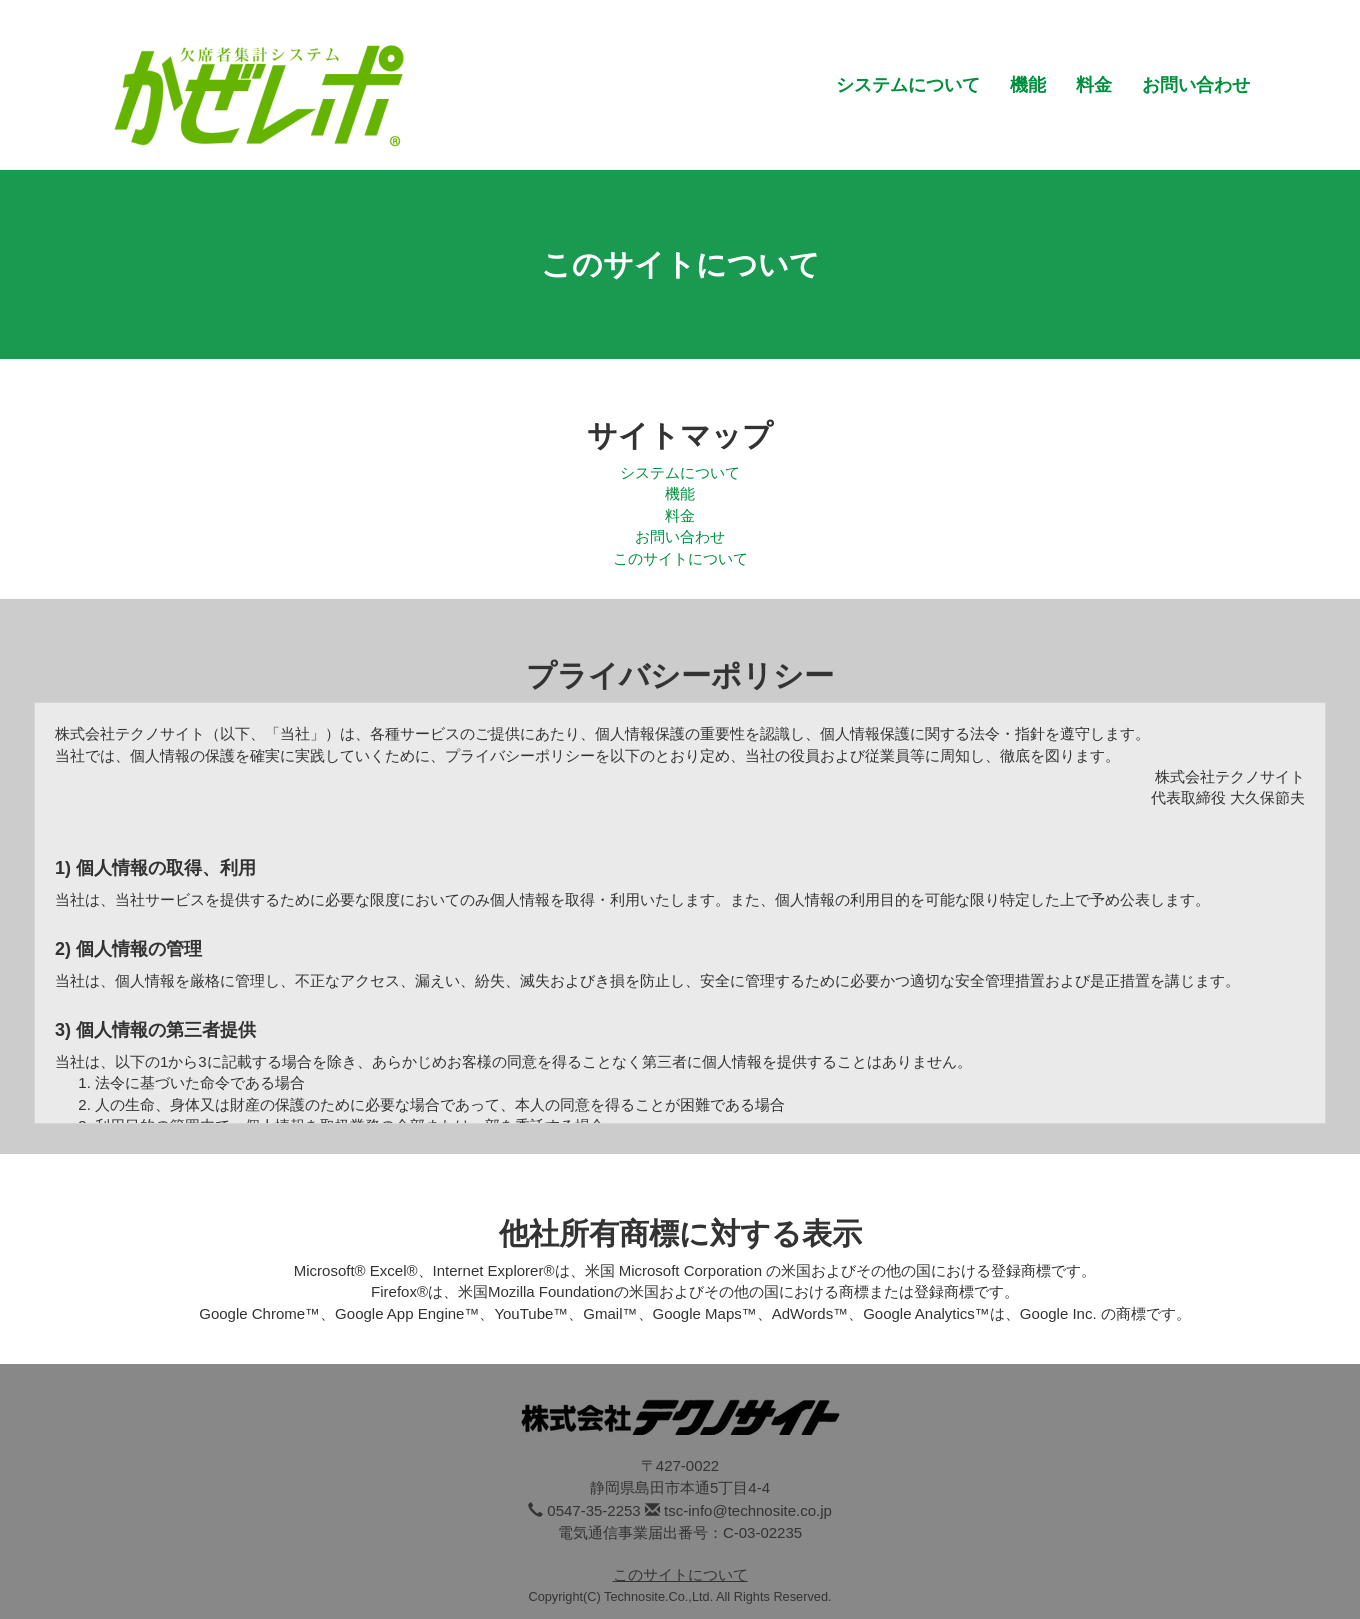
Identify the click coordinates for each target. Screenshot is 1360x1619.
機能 (1028, 85)
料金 (1094, 85)
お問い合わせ (1196, 85)
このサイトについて (680, 558)
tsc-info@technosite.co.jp (748, 1510)
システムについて (908, 85)
